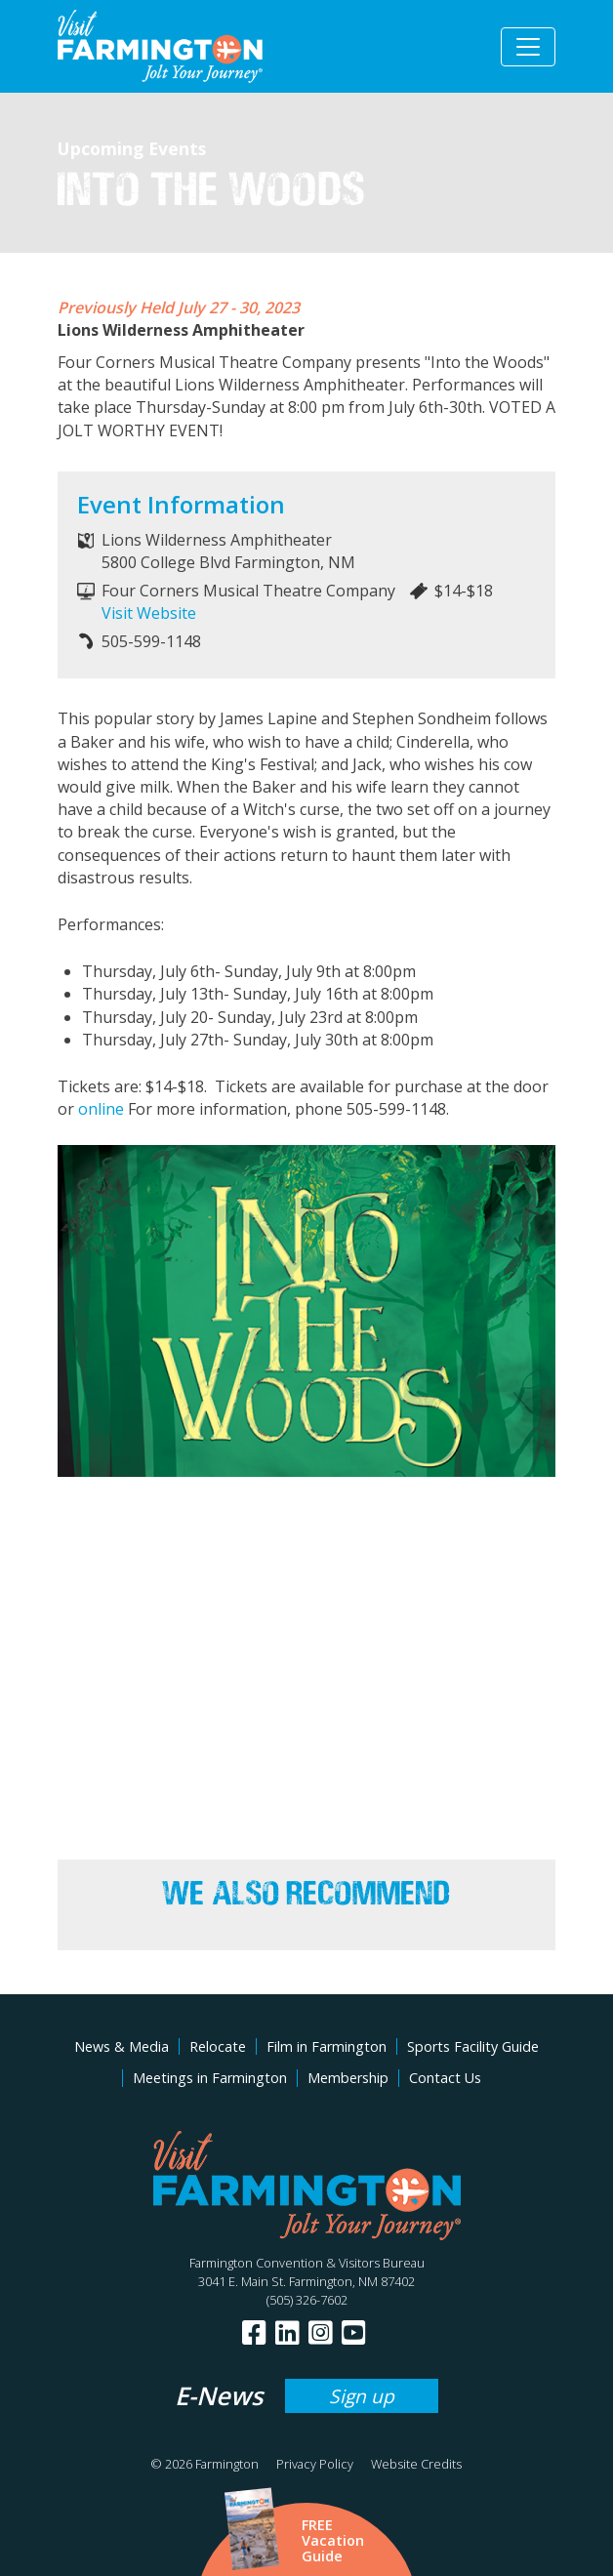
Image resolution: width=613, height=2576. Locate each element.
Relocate (217, 2046)
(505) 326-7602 (306, 2300)
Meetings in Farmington (210, 2077)
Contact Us (445, 2077)
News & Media (121, 2046)
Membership (347, 2077)
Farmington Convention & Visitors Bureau (307, 2262)
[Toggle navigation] (528, 46)
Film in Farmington (326, 2046)
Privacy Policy (314, 2464)
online (101, 1109)
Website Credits (416, 2464)
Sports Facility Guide (473, 2046)
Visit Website (149, 613)
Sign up (361, 2396)
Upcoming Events (132, 148)
